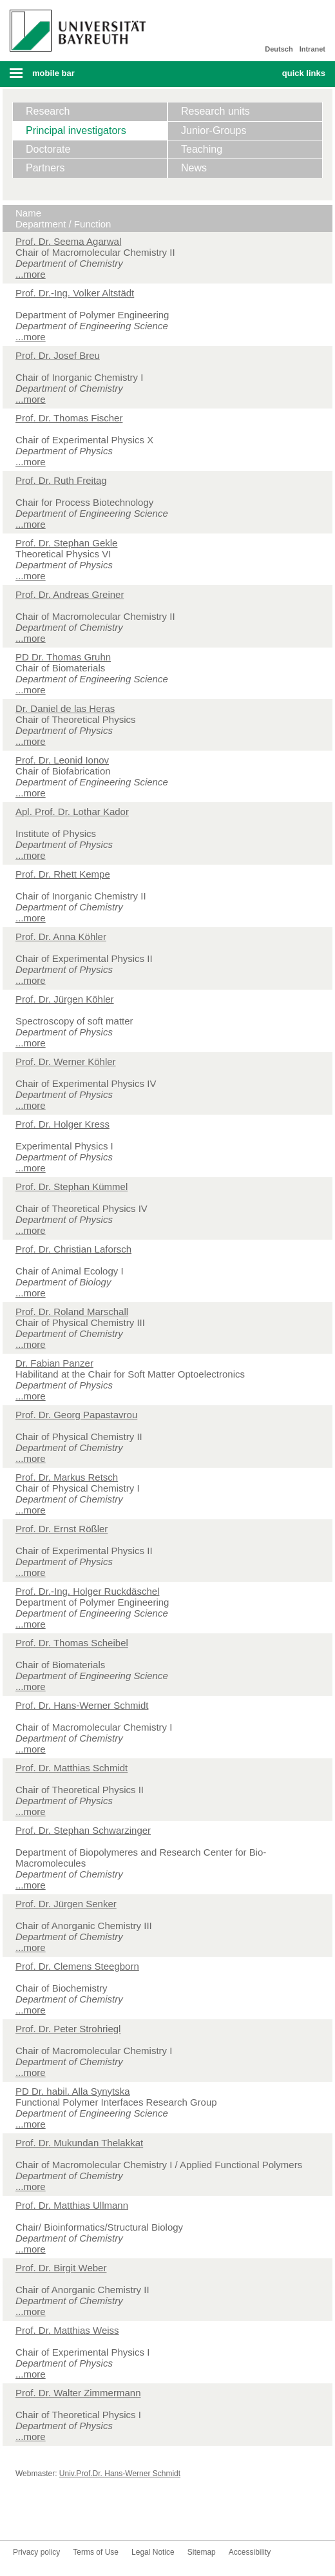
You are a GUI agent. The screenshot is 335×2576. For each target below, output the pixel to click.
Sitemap (201, 2552)
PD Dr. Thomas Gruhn (63, 656)
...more (30, 274)
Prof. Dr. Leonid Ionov (62, 760)
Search (242, 74)
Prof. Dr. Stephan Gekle (66, 542)
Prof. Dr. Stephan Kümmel (71, 1186)
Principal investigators (76, 130)
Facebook (23, 2515)
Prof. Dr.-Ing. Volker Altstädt (74, 292)
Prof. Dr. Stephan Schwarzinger (83, 1830)
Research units (215, 111)
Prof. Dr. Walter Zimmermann (77, 2392)
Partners (45, 167)
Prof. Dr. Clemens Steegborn (77, 1966)
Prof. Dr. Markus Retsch (66, 1477)
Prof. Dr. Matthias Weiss (67, 2330)
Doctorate (48, 149)
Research (48, 111)
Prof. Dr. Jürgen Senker (66, 1903)
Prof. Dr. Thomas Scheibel (71, 1642)
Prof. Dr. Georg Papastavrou (76, 1414)
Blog (126, 2515)
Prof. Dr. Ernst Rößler (61, 1528)
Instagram (85, 2515)
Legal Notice (153, 2552)
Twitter (44, 2515)
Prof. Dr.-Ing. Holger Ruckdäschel (87, 1591)
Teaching (201, 149)
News (194, 167)
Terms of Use (96, 2552)
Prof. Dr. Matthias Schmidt (71, 1767)
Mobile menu (73, 77)
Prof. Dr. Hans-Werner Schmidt (81, 1705)
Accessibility (250, 2552)
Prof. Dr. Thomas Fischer (68, 417)
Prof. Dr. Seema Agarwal (68, 241)
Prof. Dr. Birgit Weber (60, 2267)
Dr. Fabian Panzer (54, 1363)
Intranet (312, 49)
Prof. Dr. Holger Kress (62, 1124)
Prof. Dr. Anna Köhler (60, 936)
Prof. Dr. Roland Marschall (71, 1311)
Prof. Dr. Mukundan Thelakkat (79, 2142)
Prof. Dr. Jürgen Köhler (64, 999)
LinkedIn (106, 2515)
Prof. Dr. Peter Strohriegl (67, 2028)
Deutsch (278, 49)
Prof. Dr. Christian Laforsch (73, 1249)
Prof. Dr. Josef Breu (57, 355)
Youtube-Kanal (64, 2515)
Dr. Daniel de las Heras (65, 708)
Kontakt (147, 2515)
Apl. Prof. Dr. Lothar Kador (72, 811)
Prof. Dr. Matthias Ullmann (71, 2205)
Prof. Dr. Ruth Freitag (61, 480)
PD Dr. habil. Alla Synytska (72, 2091)
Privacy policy (36, 2552)
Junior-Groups (213, 130)
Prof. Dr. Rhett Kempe (62, 874)
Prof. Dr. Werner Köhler (65, 1061)
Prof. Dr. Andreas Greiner (69, 594)
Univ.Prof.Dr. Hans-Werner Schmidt (119, 2473)
